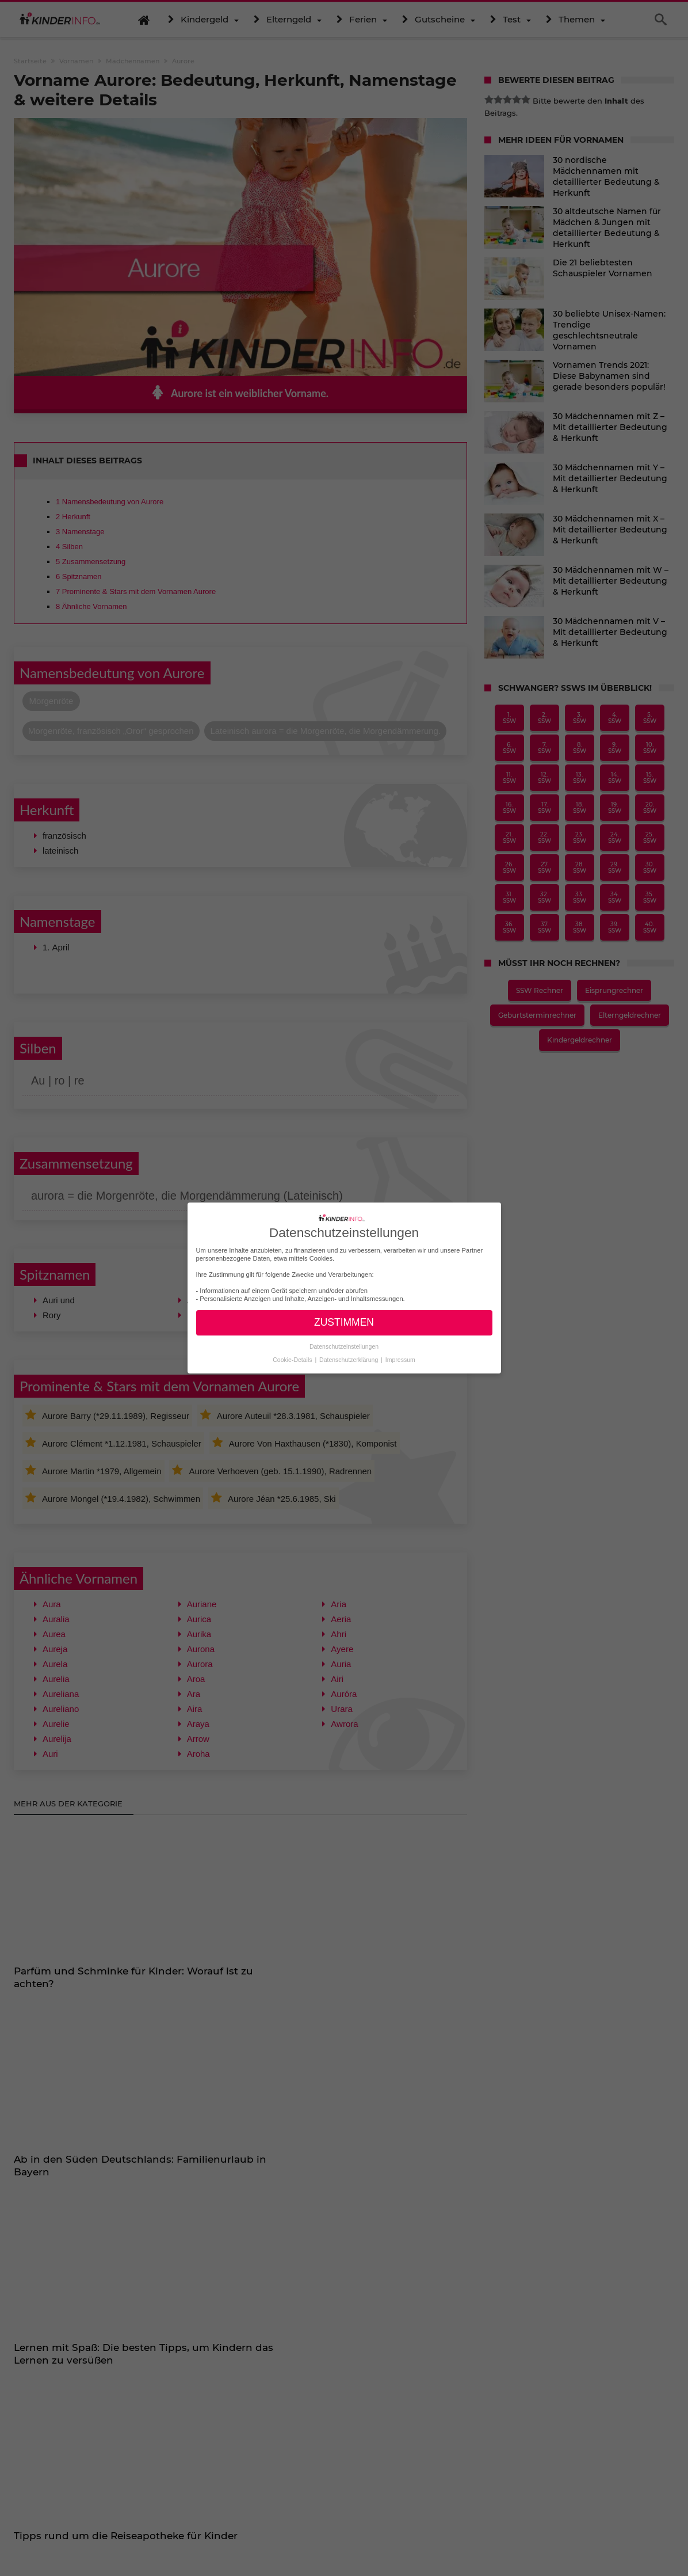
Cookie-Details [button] (293, 1359)
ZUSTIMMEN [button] (344, 1322)
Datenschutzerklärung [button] (349, 1359)
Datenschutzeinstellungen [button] (344, 1346)
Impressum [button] (400, 1359)
